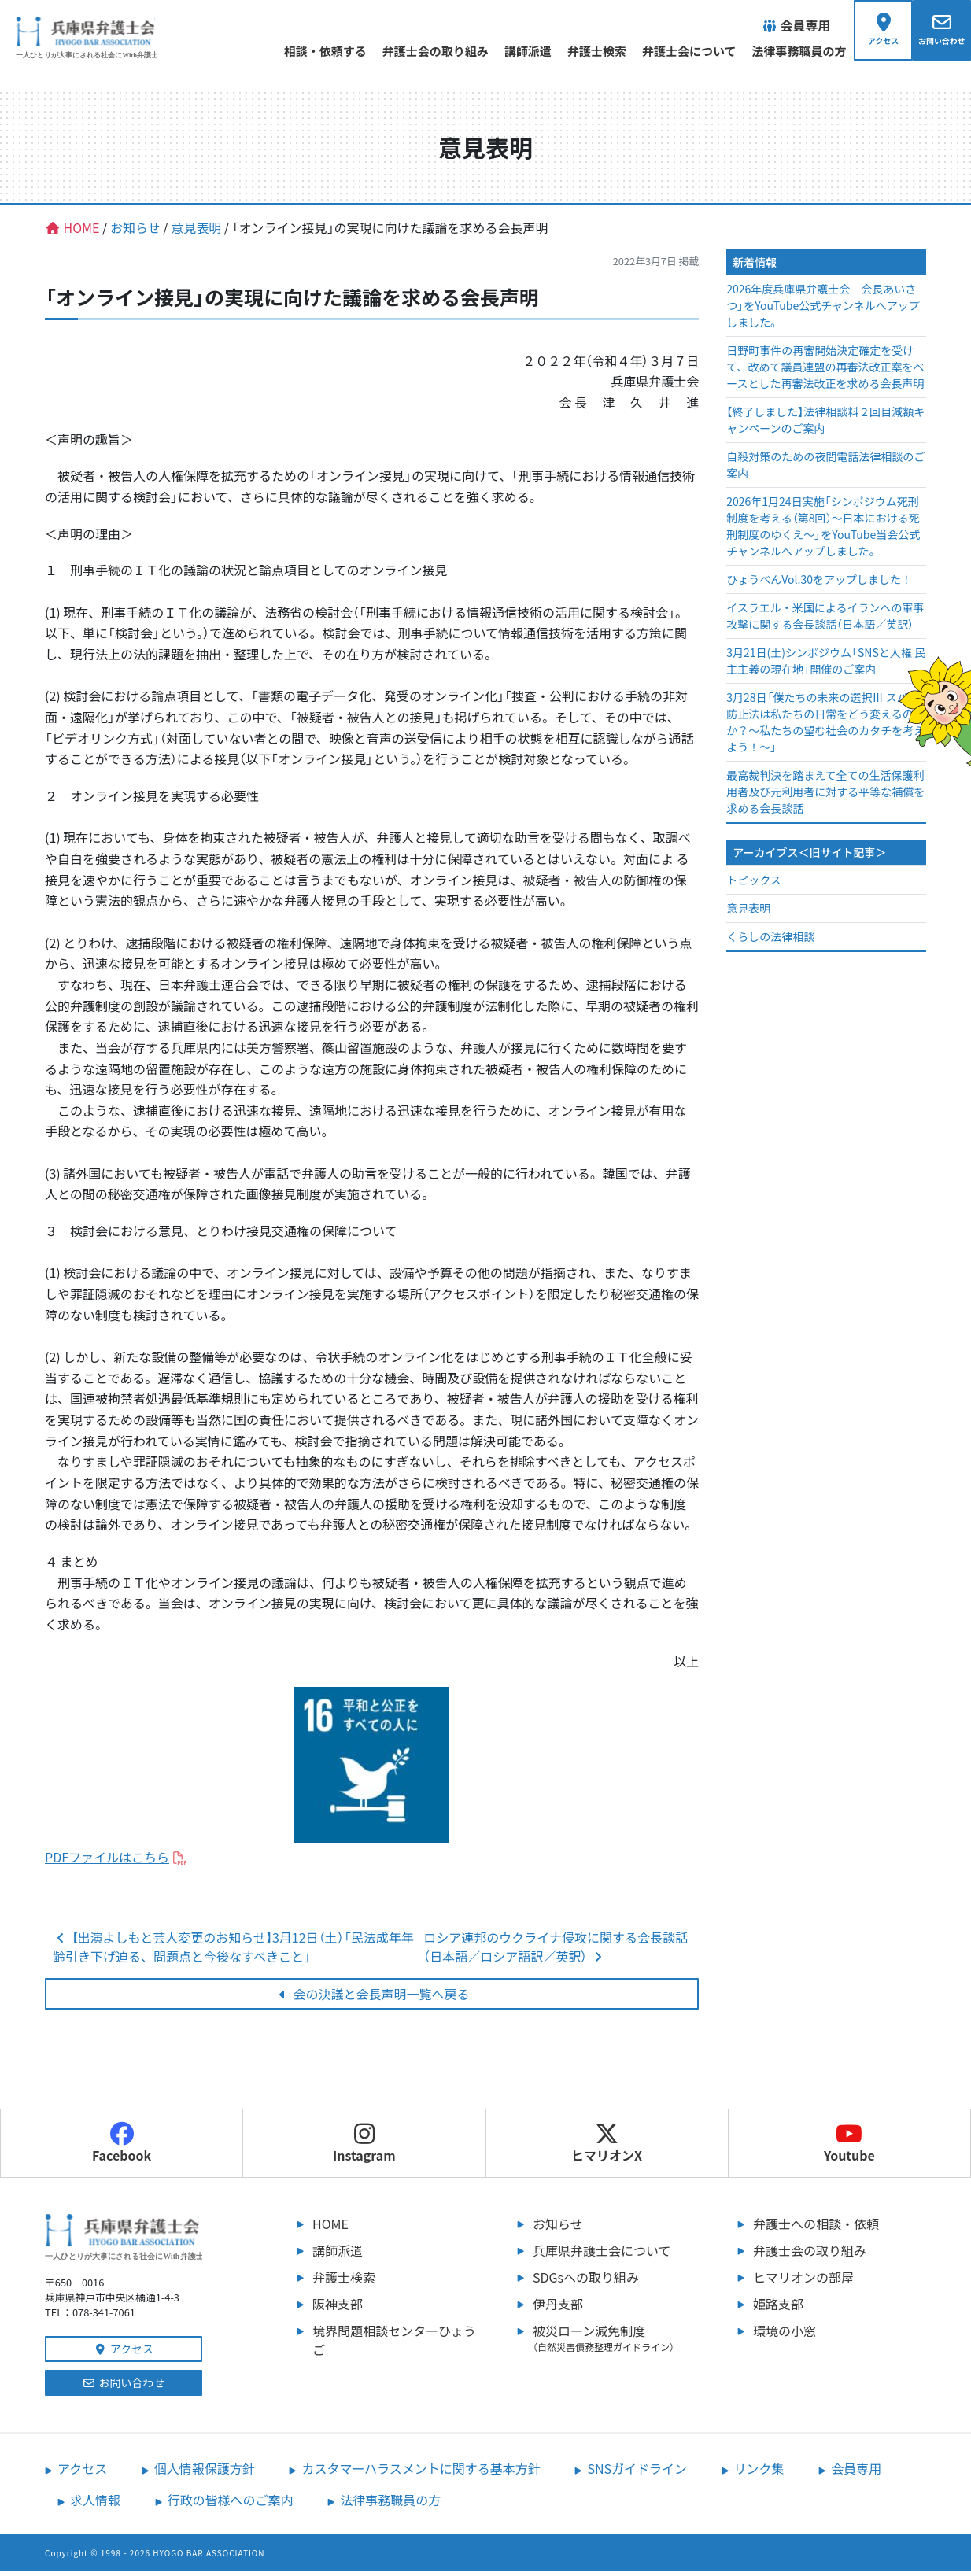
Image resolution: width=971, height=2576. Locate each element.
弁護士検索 (579, 50)
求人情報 (95, 2504)
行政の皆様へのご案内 (231, 2504)
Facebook (121, 2148)
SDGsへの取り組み (586, 2281)
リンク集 (759, 2472)
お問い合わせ (124, 2387)
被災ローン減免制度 (619, 2342)
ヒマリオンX (606, 2148)
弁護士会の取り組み (418, 50)
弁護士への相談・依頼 (816, 2228)
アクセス (123, 2353)
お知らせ (558, 2228)
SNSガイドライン (637, 2472)
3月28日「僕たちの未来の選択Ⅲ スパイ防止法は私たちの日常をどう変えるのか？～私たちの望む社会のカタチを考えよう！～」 (825, 727)
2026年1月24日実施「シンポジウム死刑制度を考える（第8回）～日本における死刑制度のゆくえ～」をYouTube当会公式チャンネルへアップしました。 (823, 531)
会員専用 (856, 2472)
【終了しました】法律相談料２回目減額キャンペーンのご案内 (825, 425)
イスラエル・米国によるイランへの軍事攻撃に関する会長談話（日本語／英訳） (825, 621)
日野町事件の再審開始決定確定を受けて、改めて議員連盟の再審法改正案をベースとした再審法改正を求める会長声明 (825, 372)
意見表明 (748, 913)
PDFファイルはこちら (107, 1862)
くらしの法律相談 (770, 941)
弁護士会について (672, 50)
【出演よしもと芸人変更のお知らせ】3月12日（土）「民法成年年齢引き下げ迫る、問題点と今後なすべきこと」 (233, 1951)
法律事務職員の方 (782, 50)
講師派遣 (510, 50)
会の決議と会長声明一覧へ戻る (372, 1998)
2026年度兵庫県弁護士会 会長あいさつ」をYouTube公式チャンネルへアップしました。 (823, 310)
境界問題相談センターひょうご (394, 2345)
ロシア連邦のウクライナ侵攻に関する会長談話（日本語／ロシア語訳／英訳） (555, 1951)
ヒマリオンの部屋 (803, 2281)
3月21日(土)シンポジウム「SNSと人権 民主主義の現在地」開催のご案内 (825, 666)
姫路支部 (778, 2308)
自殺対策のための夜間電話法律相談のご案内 (825, 470)
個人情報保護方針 (204, 2472)
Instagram (364, 2148)
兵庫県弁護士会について (602, 2255)
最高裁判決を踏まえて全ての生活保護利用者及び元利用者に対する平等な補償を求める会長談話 (825, 797)
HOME (330, 2228)
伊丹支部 (558, 2308)
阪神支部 (337, 2308)
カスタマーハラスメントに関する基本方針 (420, 2472)
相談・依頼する (308, 50)
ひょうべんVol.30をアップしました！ (819, 584)
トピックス (753, 884)
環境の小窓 (784, 2335)
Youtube (849, 2148)
